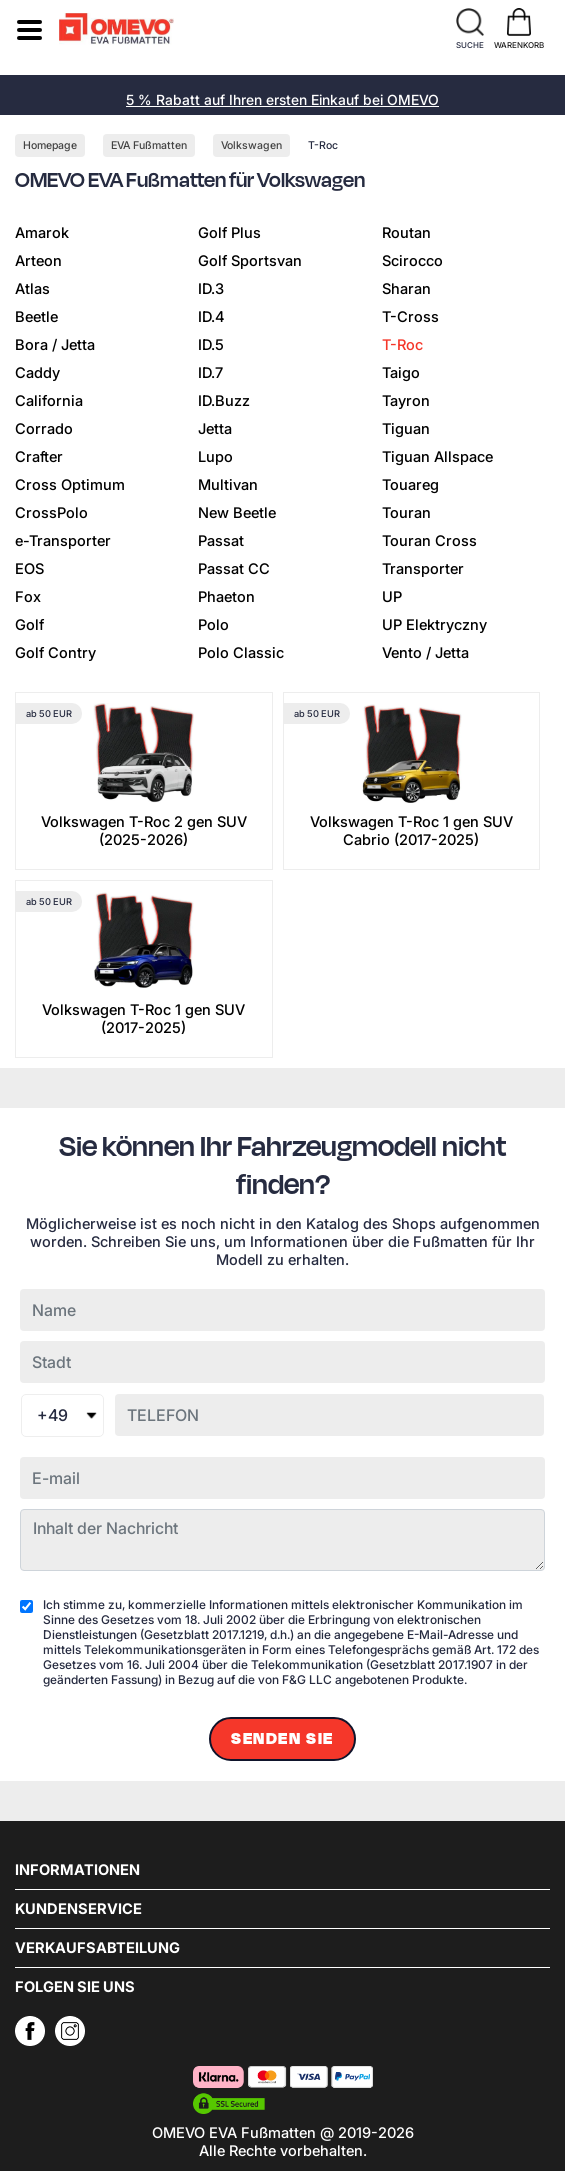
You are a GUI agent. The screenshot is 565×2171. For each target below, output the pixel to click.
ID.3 (211, 289)
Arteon (38, 261)
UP (392, 597)
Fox (28, 597)
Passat (221, 541)
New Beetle (237, 513)
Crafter (39, 457)
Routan (406, 233)
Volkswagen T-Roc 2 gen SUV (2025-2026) (144, 831)
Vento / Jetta (425, 653)
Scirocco (412, 261)
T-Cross (410, 317)
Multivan (228, 485)
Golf (29, 625)
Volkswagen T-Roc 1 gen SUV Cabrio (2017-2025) (411, 831)
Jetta (215, 429)
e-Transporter (63, 541)
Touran (406, 513)
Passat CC (234, 569)
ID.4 (211, 317)
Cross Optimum (70, 485)
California (49, 401)
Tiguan (406, 429)
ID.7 (210, 373)
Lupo (215, 457)
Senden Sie (282, 1739)
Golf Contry (55, 653)
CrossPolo (51, 513)
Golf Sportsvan (250, 261)
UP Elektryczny (434, 625)
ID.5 (211, 345)
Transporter (423, 569)
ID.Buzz (224, 401)
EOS (29, 569)
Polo (213, 625)
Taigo (401, 373)
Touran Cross (429, 541)
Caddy (37, 373)
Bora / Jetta (55, 345)
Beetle (36, 317)
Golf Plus (229, 233)
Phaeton (226, 597)
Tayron (406, 401)
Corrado (44, 429)
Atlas (32, 289)
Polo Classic (241, 653)
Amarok (42, 233)
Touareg (410, 485)
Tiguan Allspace (437, 457)
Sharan (406, 289)
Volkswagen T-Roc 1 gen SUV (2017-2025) (143, 1019)
